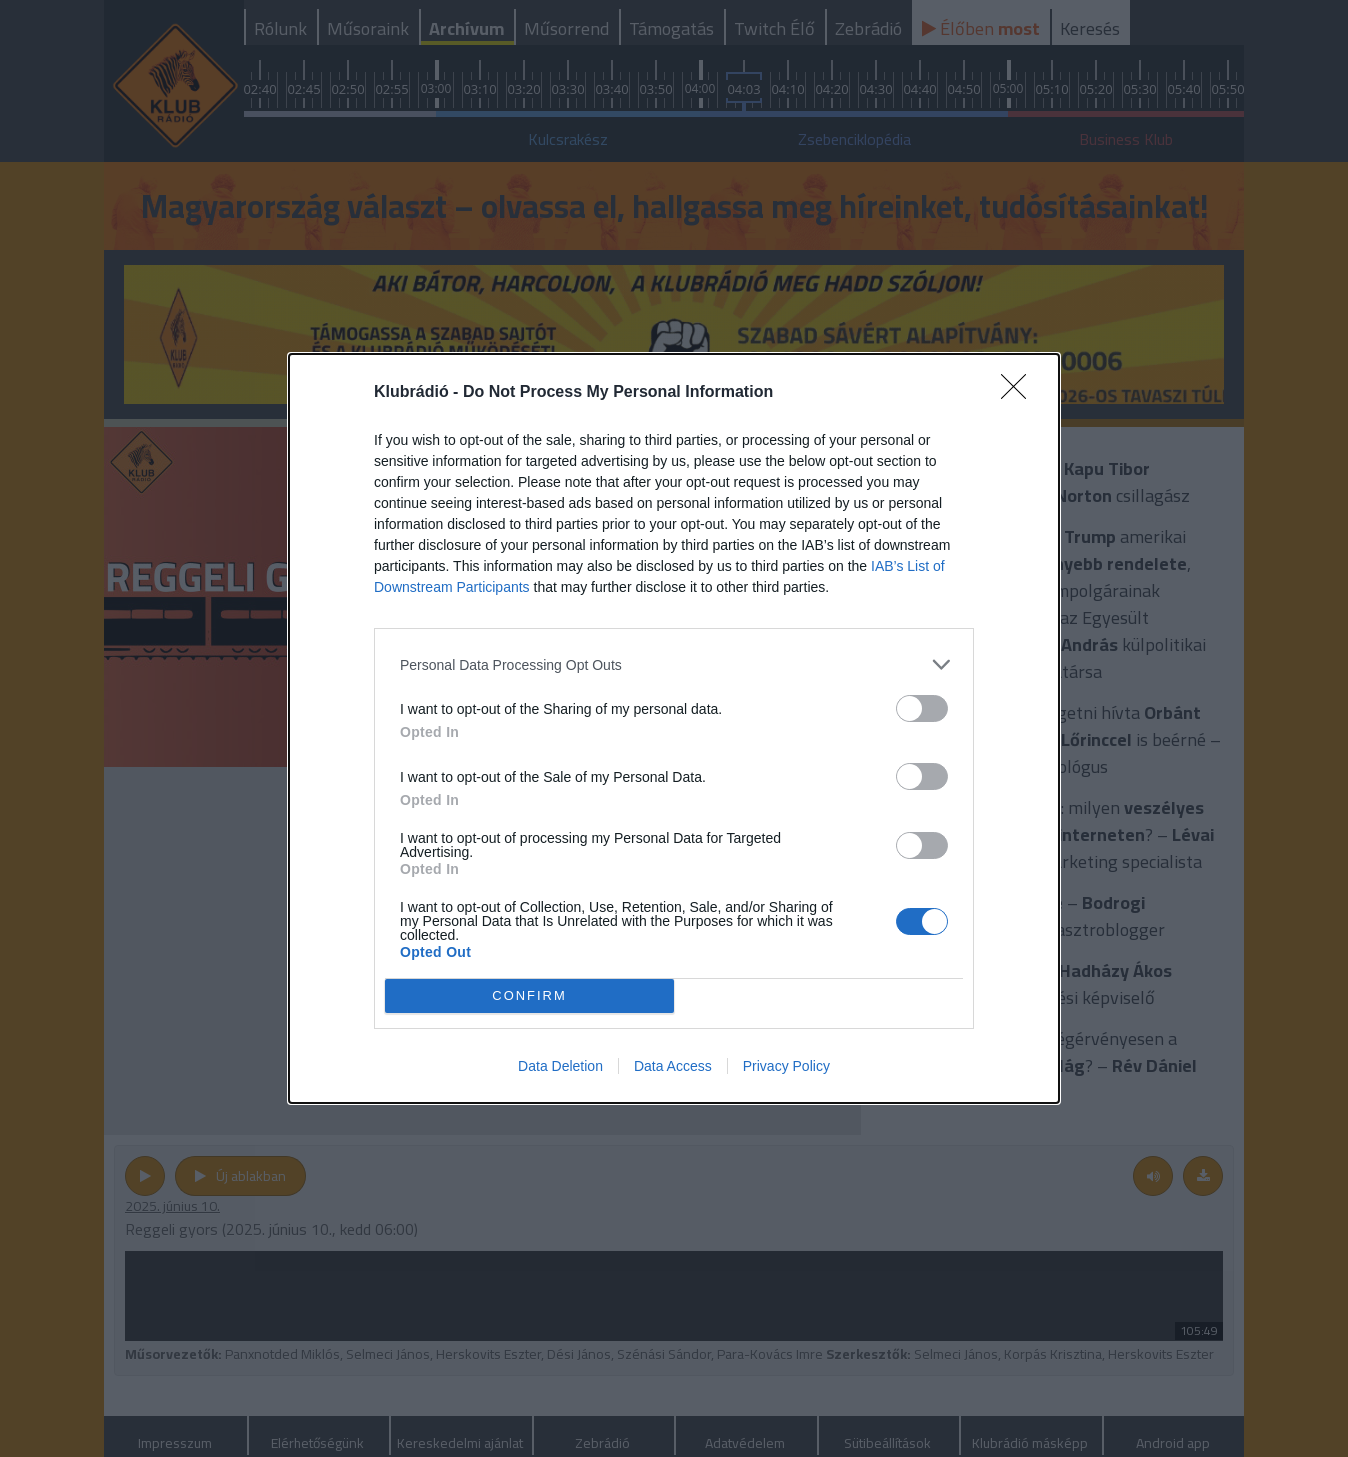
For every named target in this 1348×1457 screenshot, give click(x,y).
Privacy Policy (786, 1066)
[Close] (1020, 393)
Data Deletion (560, 1066)
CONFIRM (529, 996)
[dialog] (674, 728)
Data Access (673, 1066)
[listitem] (674, 664)
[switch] (922, 708)
